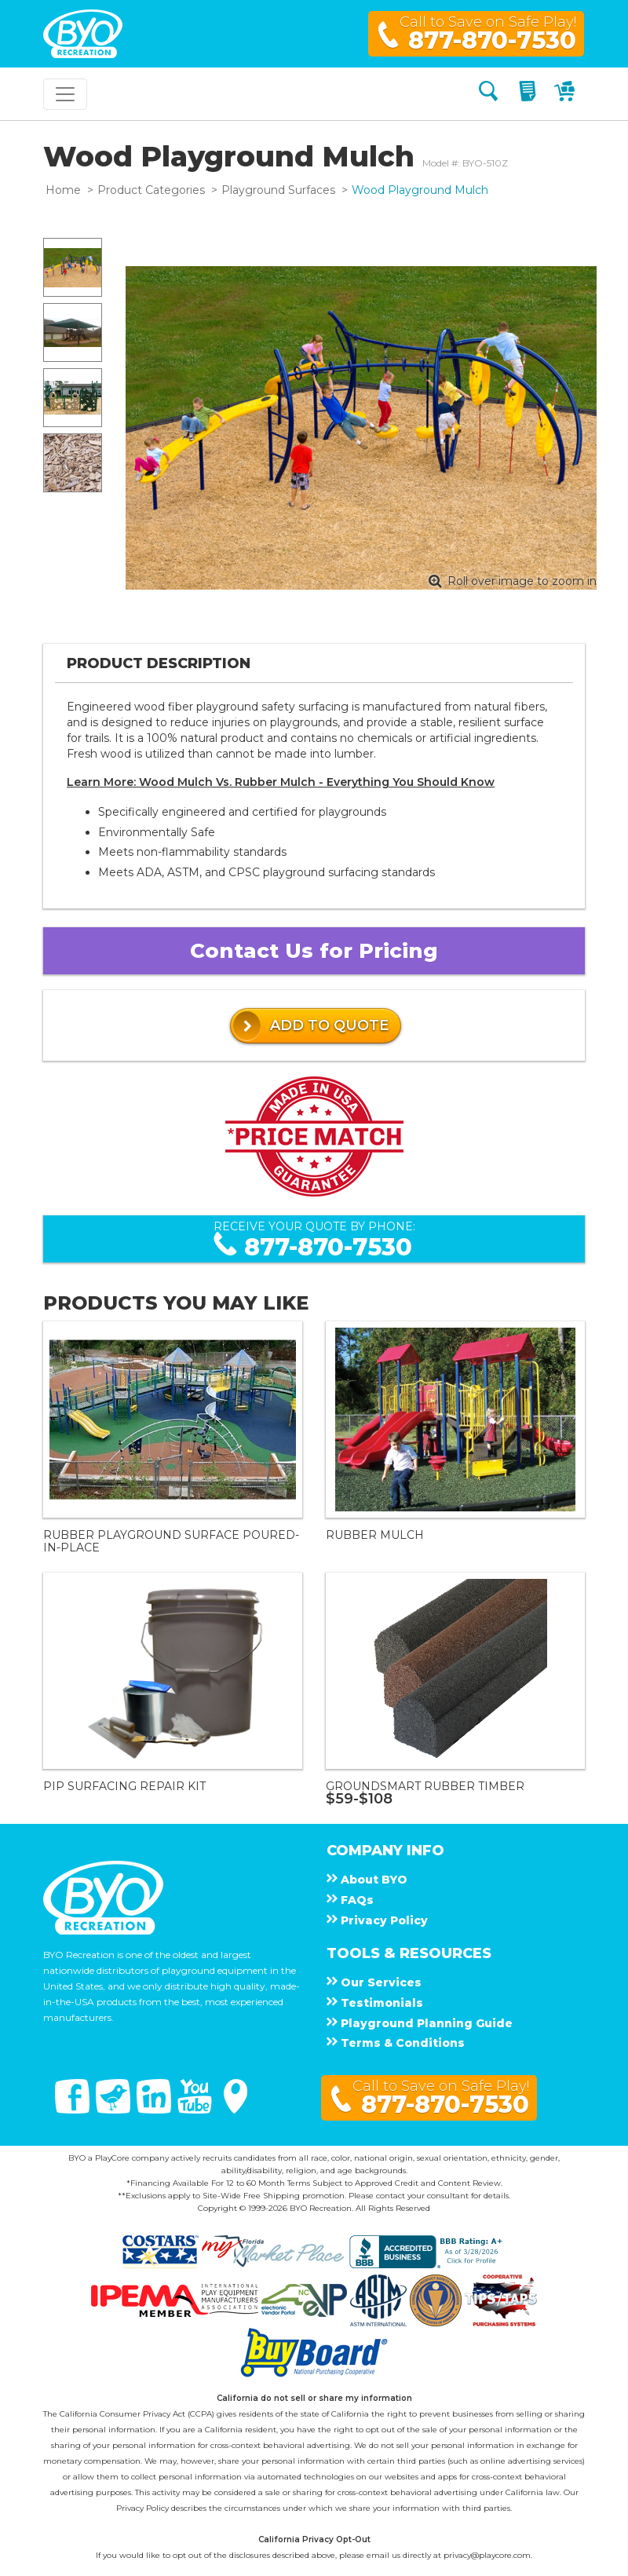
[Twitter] (114, 2110)
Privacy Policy (142, 2508)
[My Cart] (566, 94)
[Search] (488, 94)
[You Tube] (196, 2110)
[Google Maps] (235, 2110)
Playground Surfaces (278, 190)
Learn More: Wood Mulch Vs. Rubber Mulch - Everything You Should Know (281, 782)
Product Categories (151, 190)
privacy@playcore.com (487, 2555)
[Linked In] (155, 2110)
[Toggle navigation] (65, 94)
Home (63, 190)
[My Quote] (529, 94)
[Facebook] (74, 2110)
